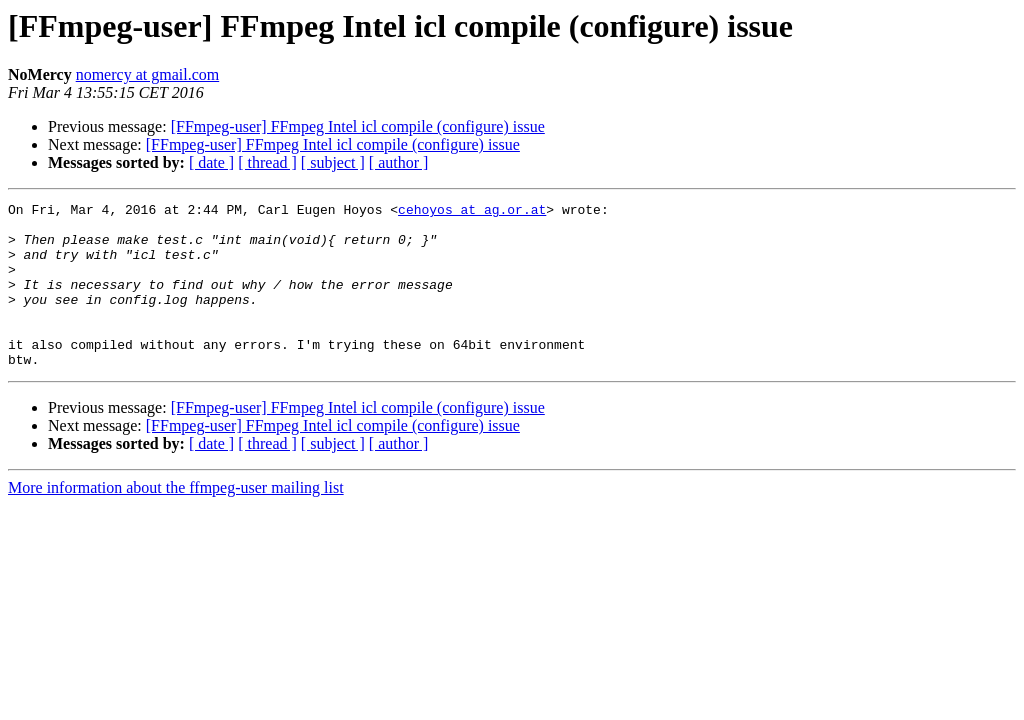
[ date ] (211, 162)
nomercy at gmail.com (148, 74)
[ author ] (399, 162)
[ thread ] (267, 162)
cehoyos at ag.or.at (472, 212)
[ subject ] (333, 162)
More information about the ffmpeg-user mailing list (176, 520)
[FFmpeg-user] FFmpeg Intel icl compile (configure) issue (358, 126)
